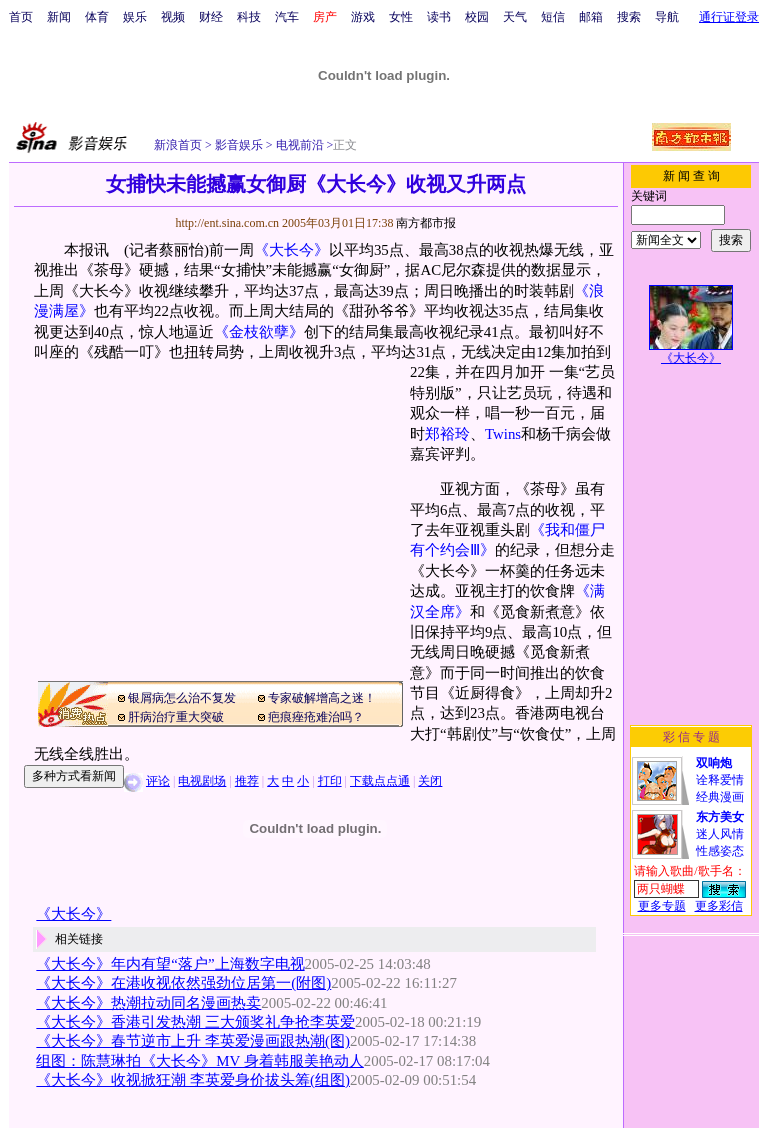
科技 (249, 17)
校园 (477, 17)
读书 (439, 17)
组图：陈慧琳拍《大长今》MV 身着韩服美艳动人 (199, 1061)
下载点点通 (380, 781)
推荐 (247, 781)
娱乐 (135, 17)
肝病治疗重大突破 (176, 717)
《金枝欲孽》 (259, 332)
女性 (401, 17)
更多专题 (662, 906)
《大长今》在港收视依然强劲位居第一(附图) (183, 983)
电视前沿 (298, 145)
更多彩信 (719, 906)
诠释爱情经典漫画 (720, 780)
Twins (503, 434)
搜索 (629, 17)
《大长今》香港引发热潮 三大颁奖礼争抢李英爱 (195, 1022)
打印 (330, 781)
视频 (173, 17)
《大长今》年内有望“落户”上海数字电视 (170, 964)
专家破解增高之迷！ (322, 698)
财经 (211, 17)
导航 (667, 17)
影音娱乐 (239, 145)
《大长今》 (291, 250)
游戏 (363, 17)
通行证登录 (729, 17)
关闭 (430, 781)
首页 (21, 17)
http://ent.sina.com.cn (228, 223)
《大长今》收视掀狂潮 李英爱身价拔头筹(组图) (193, 1080)
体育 (97, 17)
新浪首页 (178, 145)
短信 (553, 17)
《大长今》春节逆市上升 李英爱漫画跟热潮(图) (193, 1041)
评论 (158, 781)
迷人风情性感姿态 (720, 834)
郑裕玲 (447, 434)
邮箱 (591, 17)
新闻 (59, 17)
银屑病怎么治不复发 (182, 698)
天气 (515, 17)
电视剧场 (202, 781)
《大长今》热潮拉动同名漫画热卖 (148, 1003)
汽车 (287, 17)
